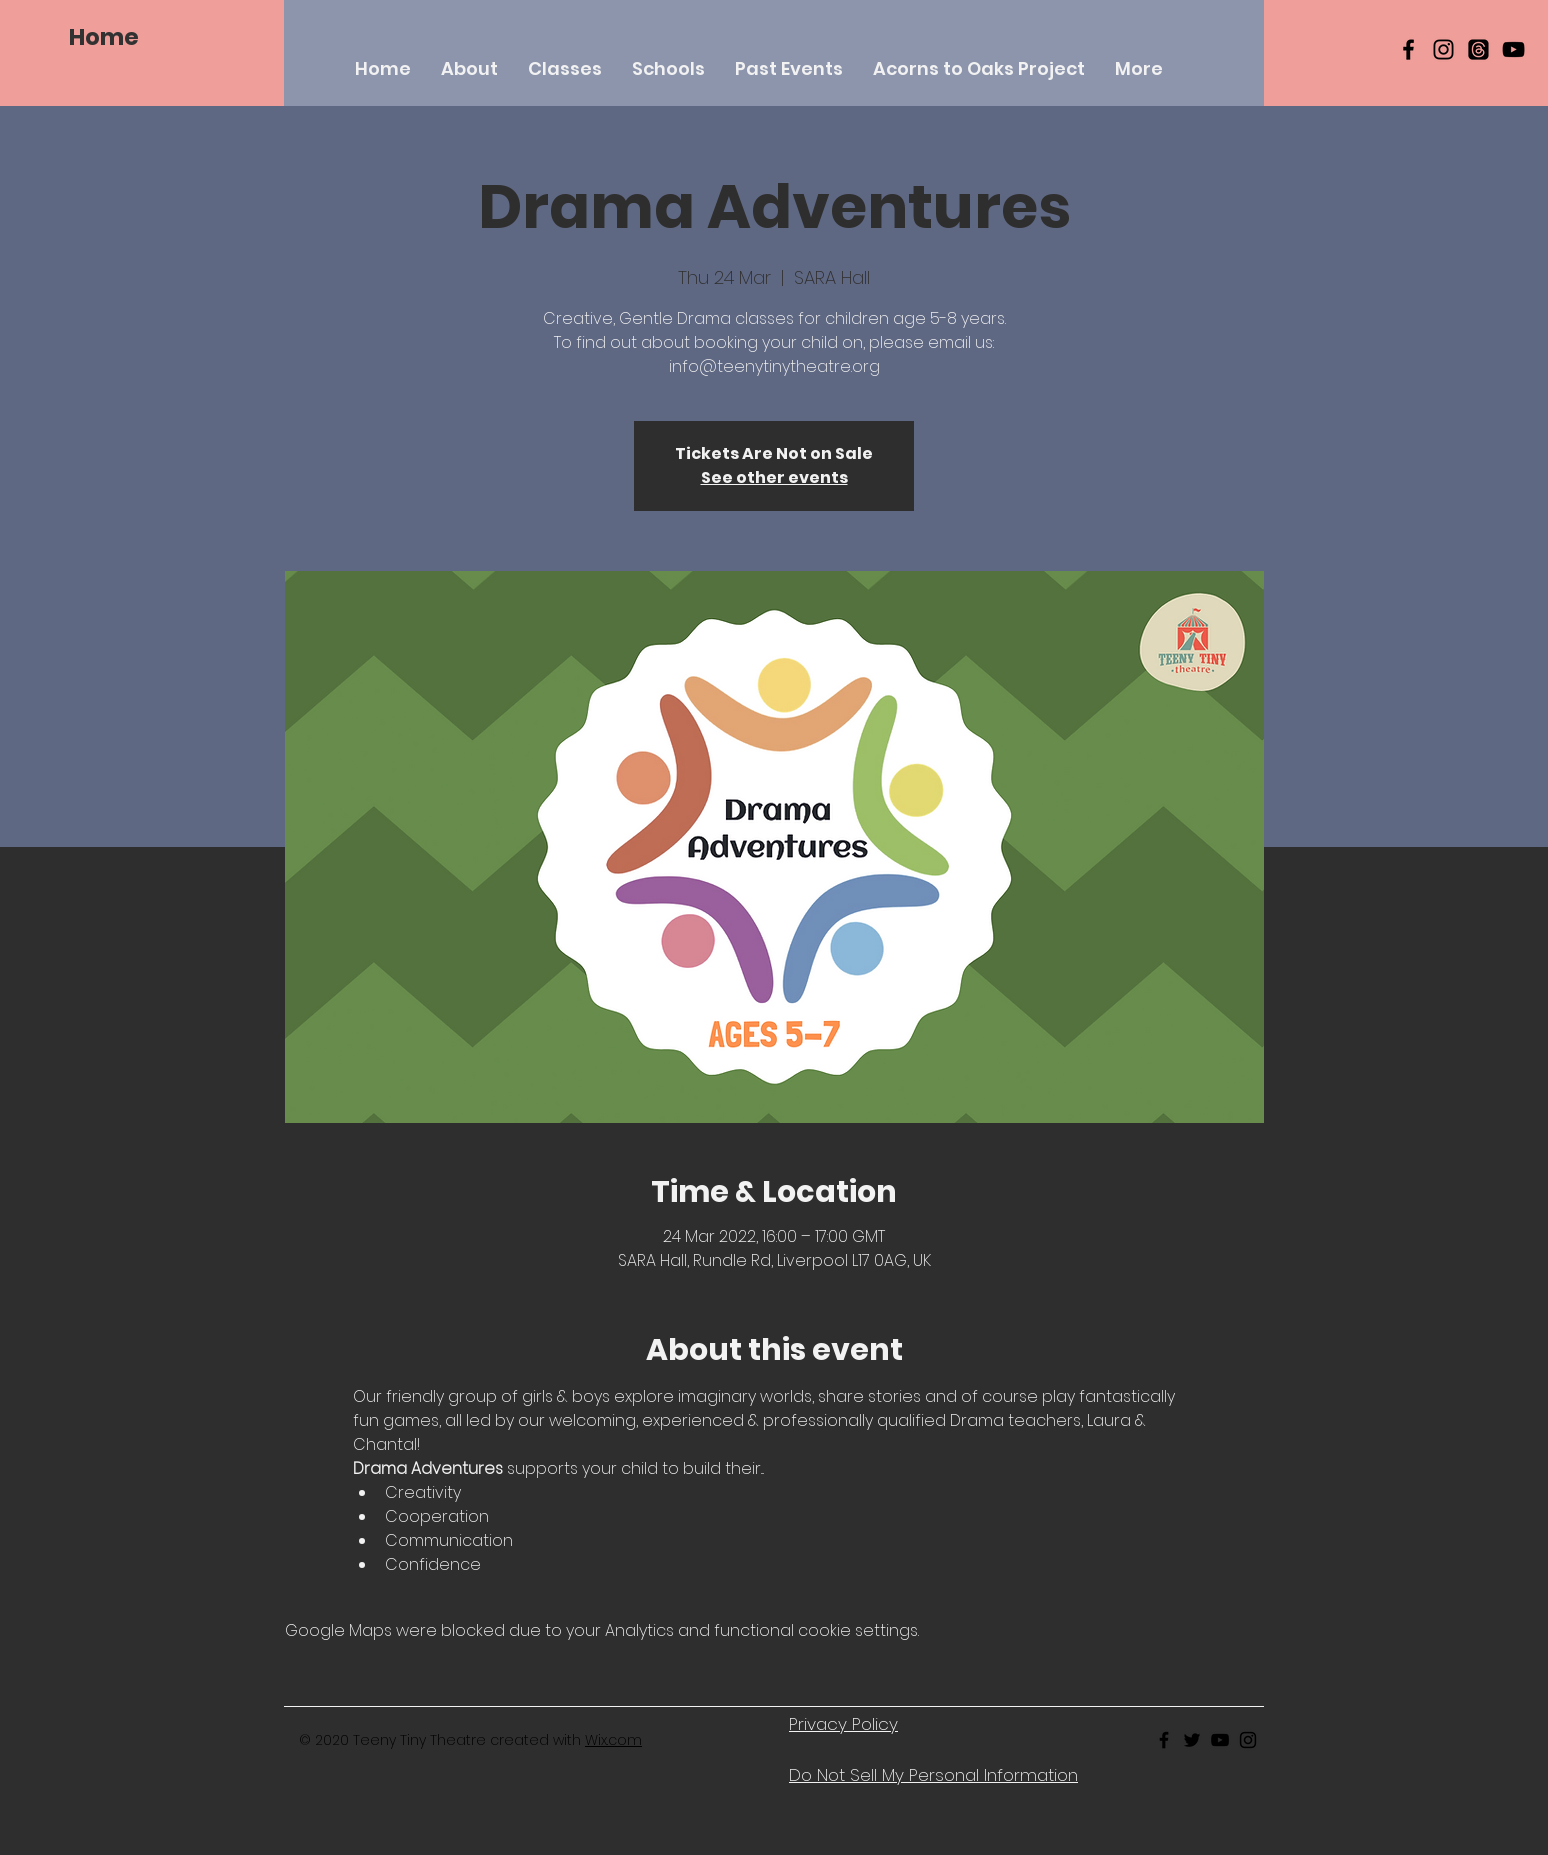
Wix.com (613, 1740)
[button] (565, 68)
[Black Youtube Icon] (1220, 1740)
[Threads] (1478, 49)
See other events (774, 477)
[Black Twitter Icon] (1192, 1740)
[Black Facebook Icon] (1408, 49)
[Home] (104, 37)
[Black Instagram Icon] (1443, 49)
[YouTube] (1513, 49)
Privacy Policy (843, 1724)
